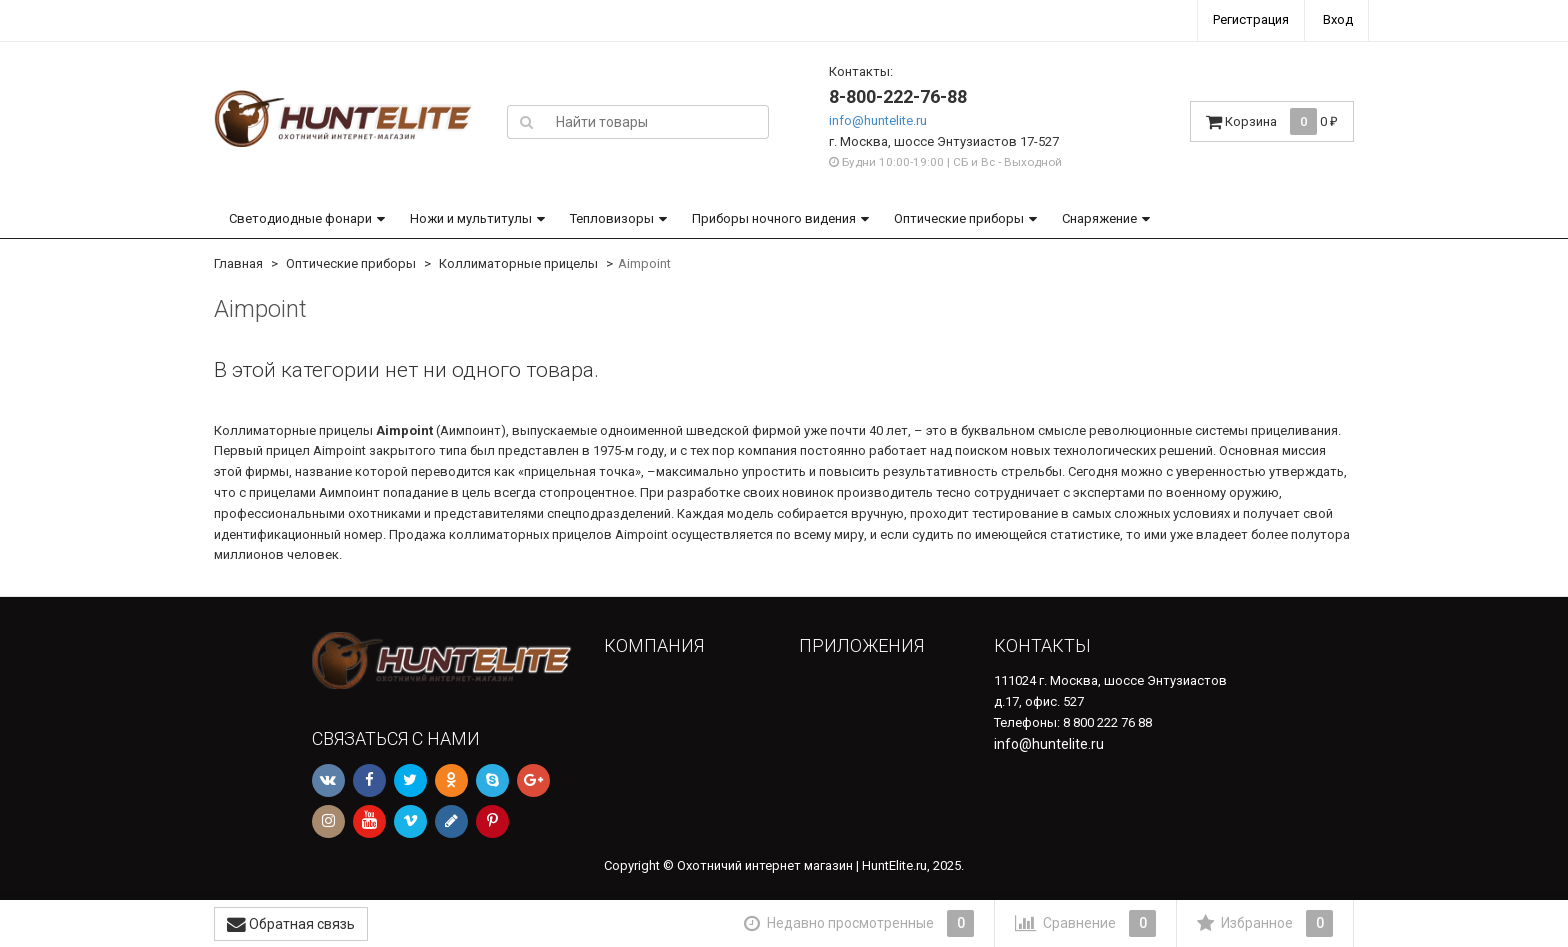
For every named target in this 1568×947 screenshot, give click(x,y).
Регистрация (1251, 19)
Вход (1338, 19)
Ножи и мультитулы (471, 218)
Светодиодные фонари (300, 218)
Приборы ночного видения (774, 218)
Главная (238, 263)
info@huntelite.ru (878, 120)
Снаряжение (1099, 218)
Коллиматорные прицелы (518, 263)
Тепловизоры (612, 218)
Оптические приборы (959, 218)
